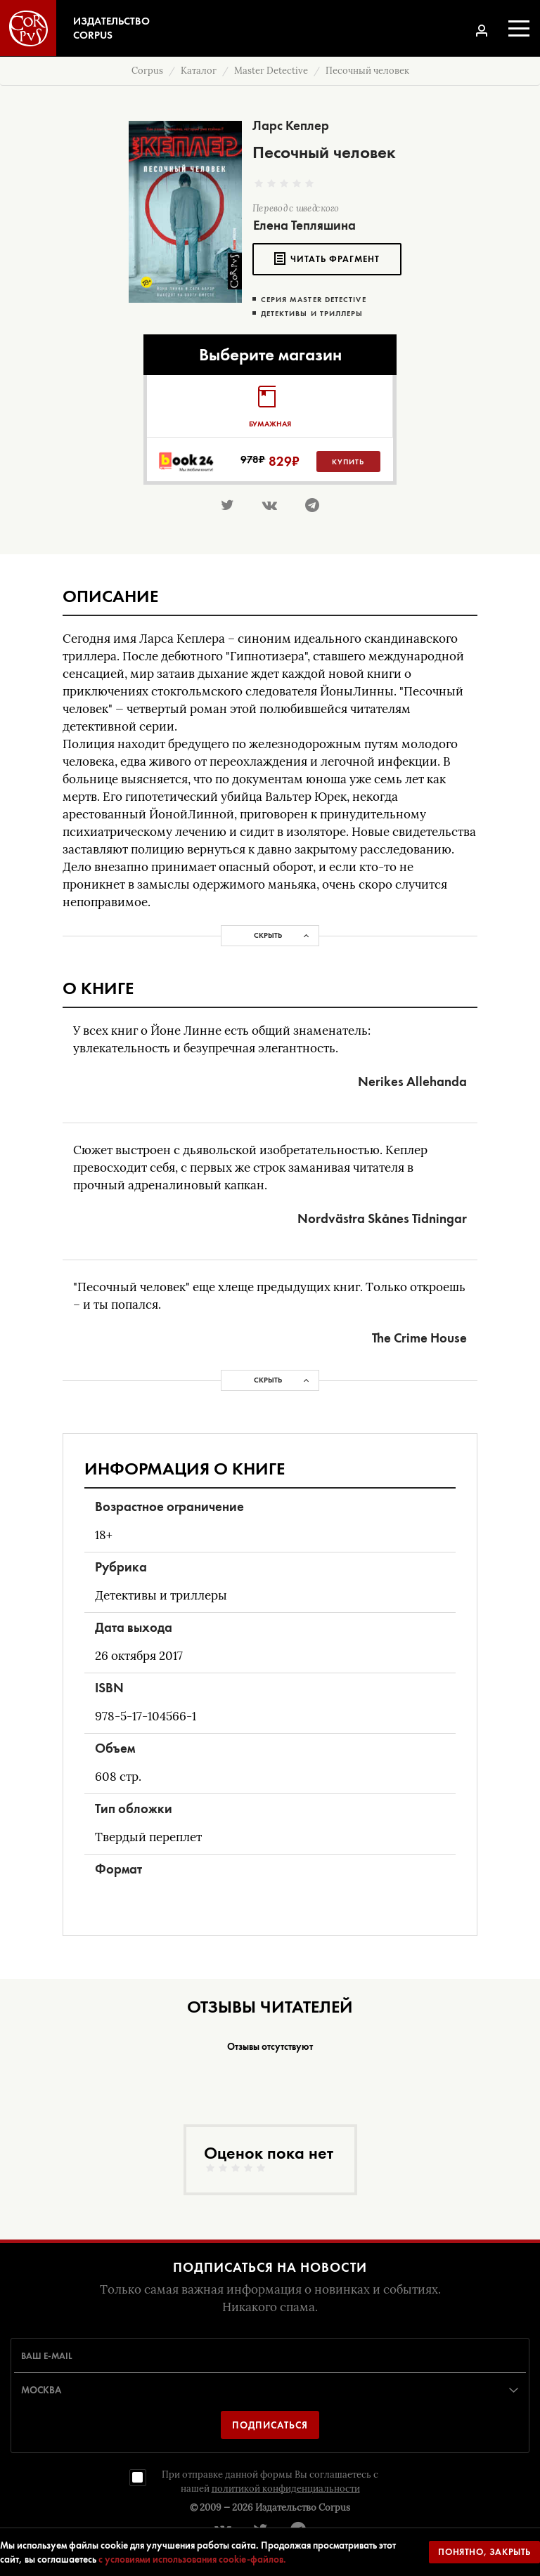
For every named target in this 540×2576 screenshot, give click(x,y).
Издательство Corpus (302, 2507)
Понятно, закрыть (484, 2552)
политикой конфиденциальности (286, 2488)
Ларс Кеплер (290, 125)
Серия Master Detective (313, 299)
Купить (348, 461)
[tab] (269, 406)
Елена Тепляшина (304, 225)
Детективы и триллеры (312, 314)
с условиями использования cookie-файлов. (192, 2559)
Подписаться (270, 2425)
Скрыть (268, 935)
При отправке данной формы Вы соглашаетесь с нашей (270, 2481)
